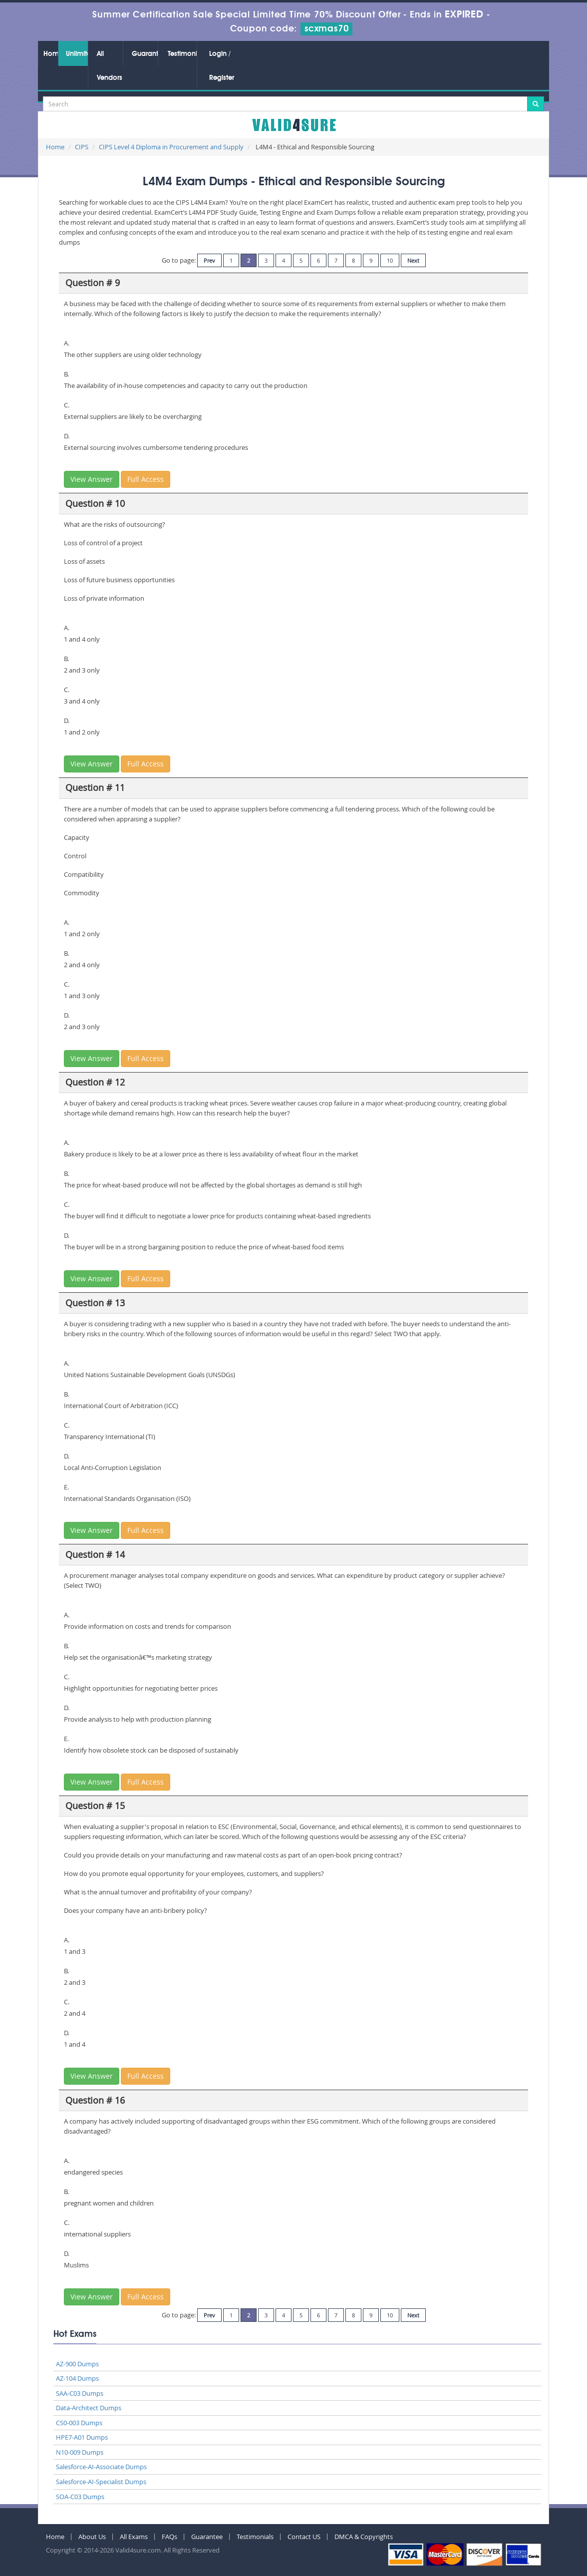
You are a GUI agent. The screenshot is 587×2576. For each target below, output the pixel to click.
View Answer (91, 479)
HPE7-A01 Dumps (82, 2437)
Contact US (304, 2536)
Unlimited (77, 53)
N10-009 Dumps (79, 2452)
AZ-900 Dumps (77, 2363)
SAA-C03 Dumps (79, 2393)
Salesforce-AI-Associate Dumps (101, 2466)
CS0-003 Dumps (79, 2422)
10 (390, 260)
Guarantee (145, 53)
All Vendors (109, 65)
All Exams (134, 2536)
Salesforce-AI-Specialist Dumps (101, 2481)
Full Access (145, 479)
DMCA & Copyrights (363, 2536)
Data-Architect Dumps (88, 2407)
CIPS (81, 146)
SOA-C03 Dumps (80, 2496)
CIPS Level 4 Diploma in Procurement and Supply (171, 146)
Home (50, 53)
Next (413, 260)
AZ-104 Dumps (77, 2378)
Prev (209, 260)
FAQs (169, 2536)
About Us (92, 2536)
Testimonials (182, 53)
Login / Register (221, 65)
